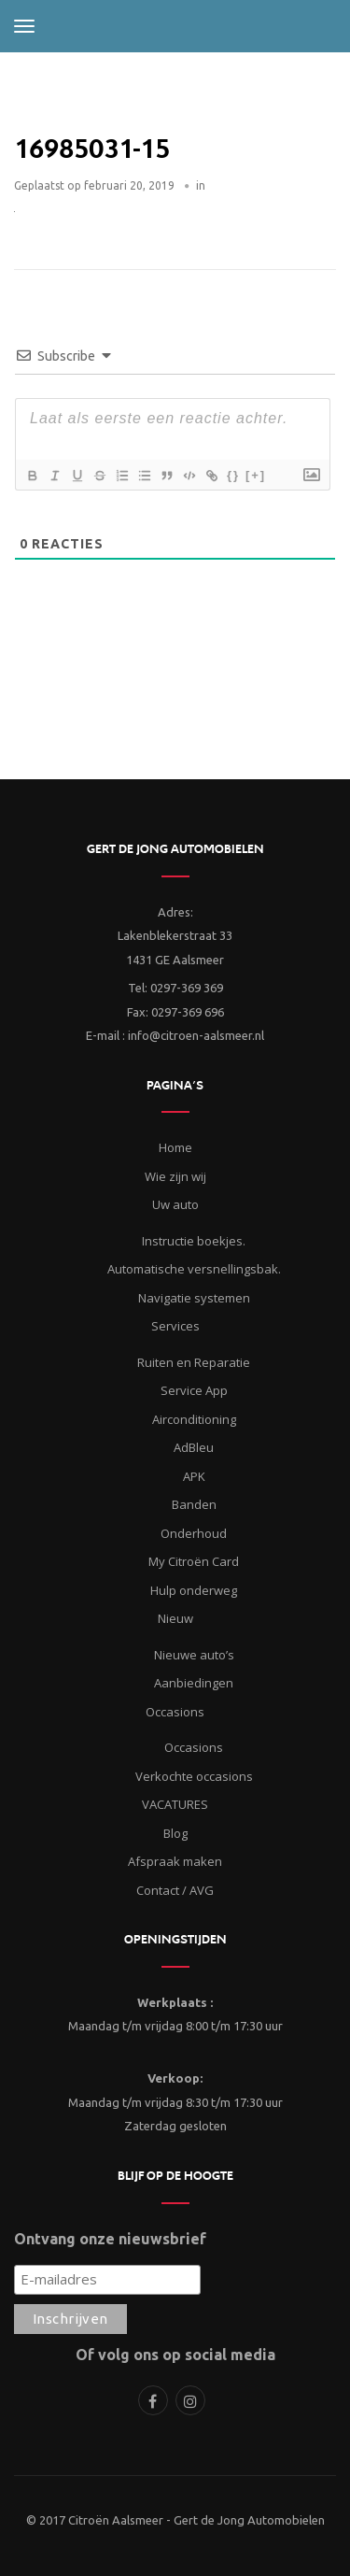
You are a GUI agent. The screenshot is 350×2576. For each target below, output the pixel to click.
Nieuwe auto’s (194, 1654)
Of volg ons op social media (175, 2354)
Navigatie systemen (194, 1297)
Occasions (193, 1747)
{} (233, 475)
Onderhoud (194, 1533)
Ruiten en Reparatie (193, 1362)
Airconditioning (194, 1419)
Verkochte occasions (194, 1776)
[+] (255, 475)
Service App (194, 1390)
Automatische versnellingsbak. (194, 1268)
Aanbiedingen (193, 1682)
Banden (194, 1504)
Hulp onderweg (193, 1590)
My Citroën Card (193, 1561)
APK (194, 1476)
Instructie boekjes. (193, 1240)
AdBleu (194, 1447)
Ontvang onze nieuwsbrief (110, 2238)
